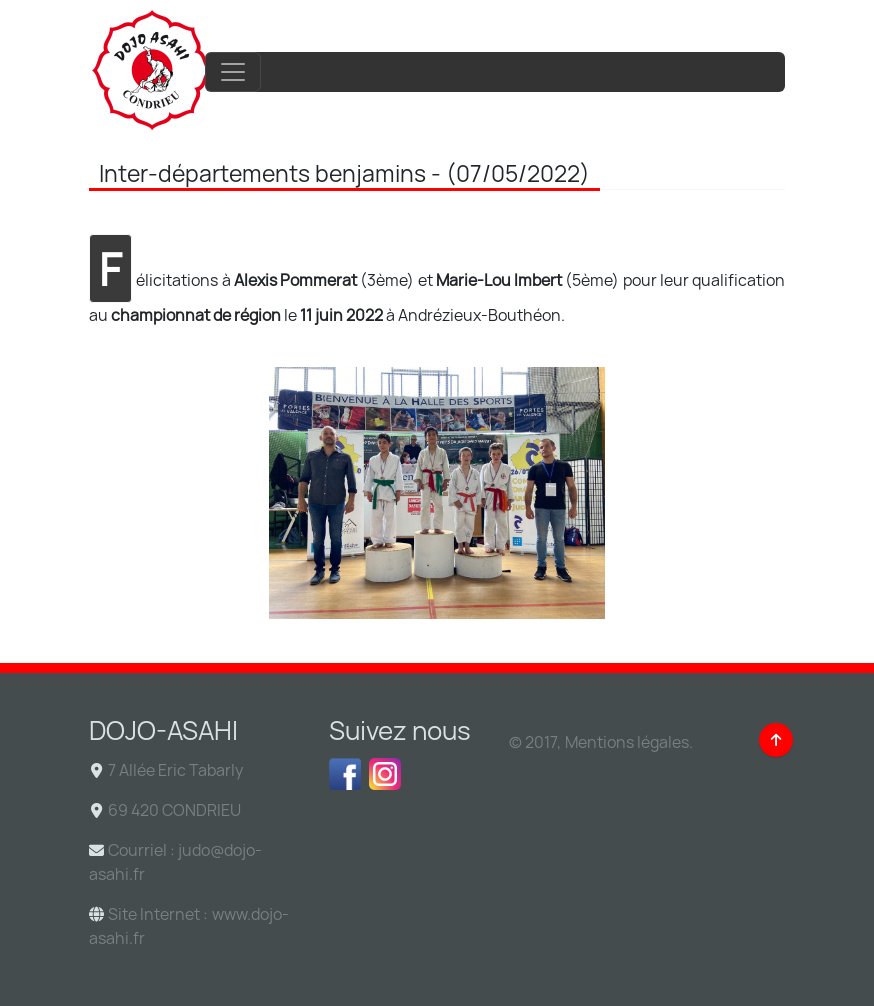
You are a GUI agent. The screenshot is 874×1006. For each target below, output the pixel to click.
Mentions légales (627, 742)
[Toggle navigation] (233, 72)
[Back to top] (776, 740)
